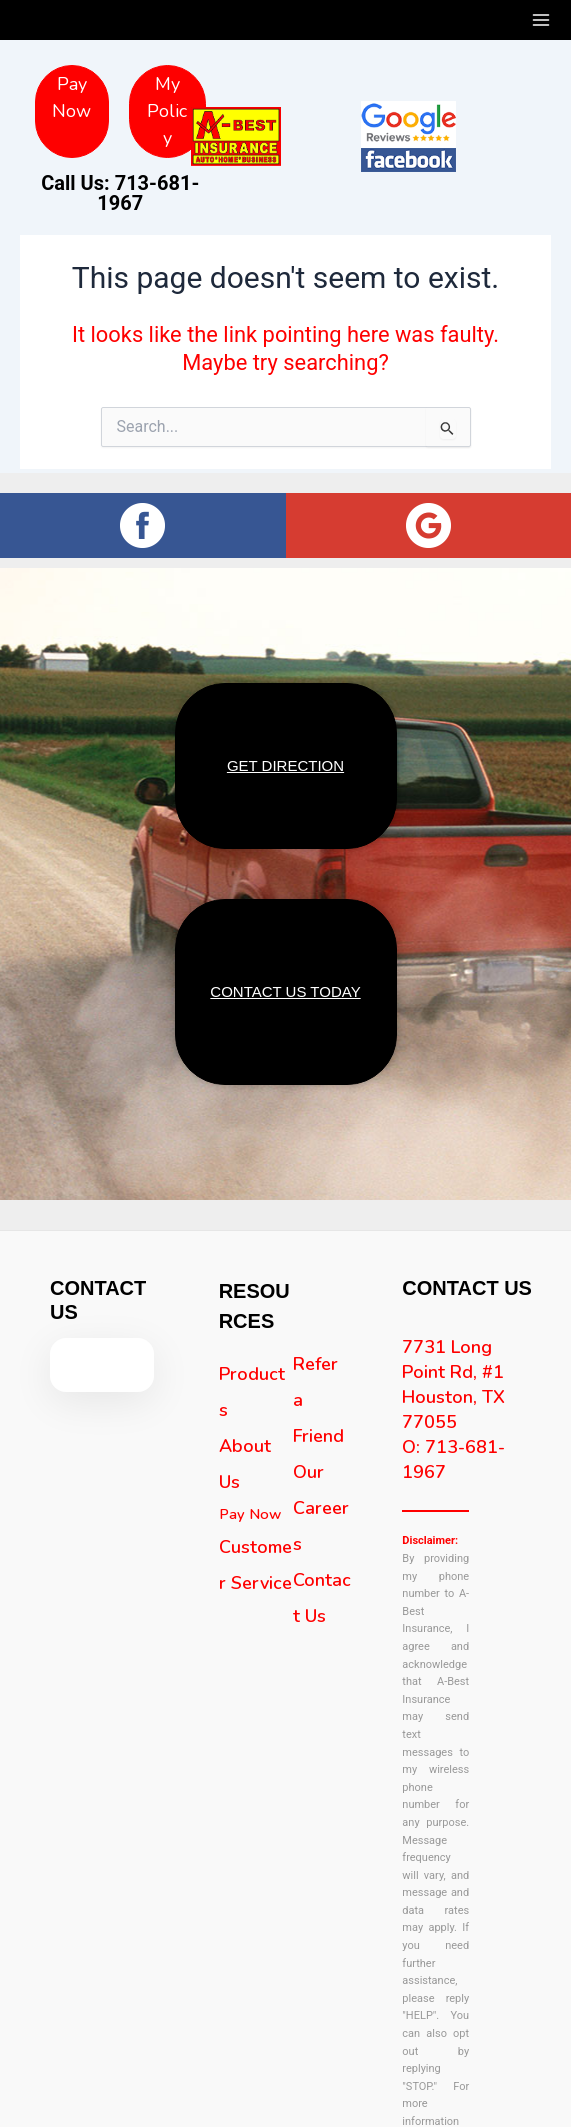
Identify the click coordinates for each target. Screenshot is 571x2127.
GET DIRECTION (285, 761)
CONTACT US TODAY (285, 979)
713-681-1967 (144, 26)
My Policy (167, 111)
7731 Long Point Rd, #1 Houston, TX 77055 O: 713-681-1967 (453, 1393)
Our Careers (321, 1492)
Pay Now (250, 1498)
